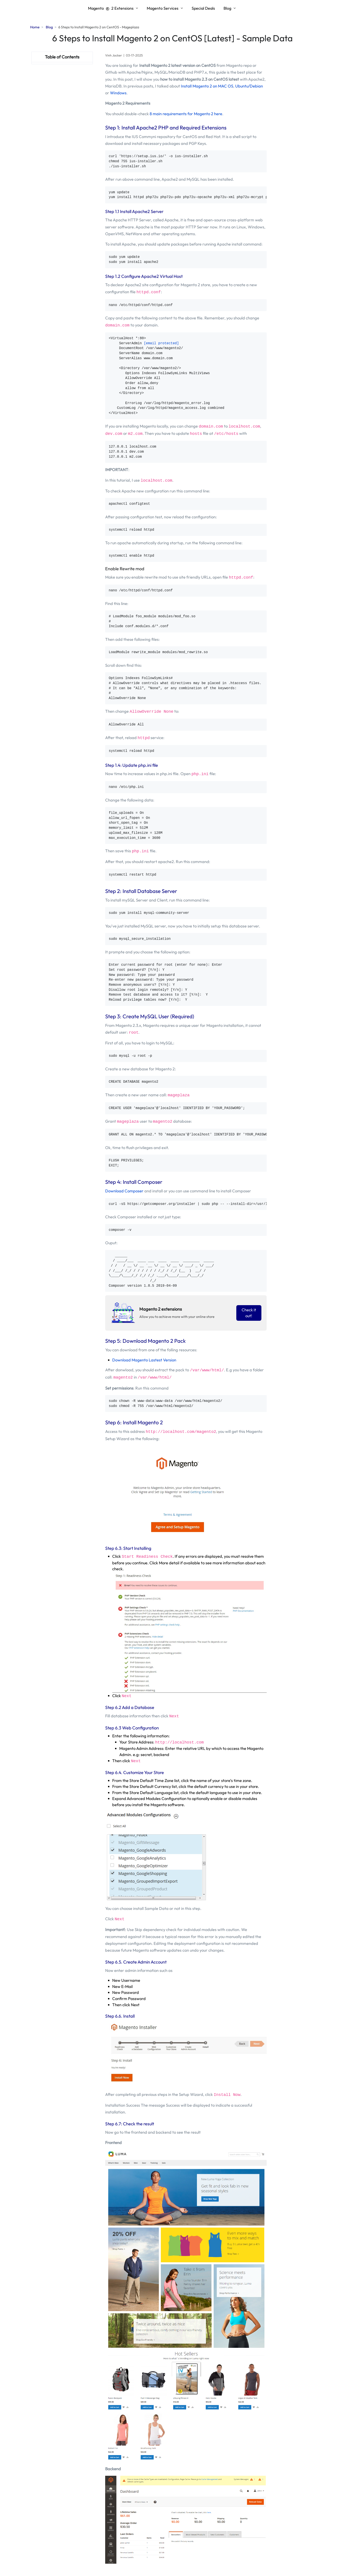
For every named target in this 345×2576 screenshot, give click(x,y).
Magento (111, 8)
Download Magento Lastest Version (144, 1360)
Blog (49, 27)
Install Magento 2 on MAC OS (207, 86)
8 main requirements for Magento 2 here (186, 113)
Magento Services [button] (162, 8)
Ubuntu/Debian (249, 86)
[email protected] (161, 343)
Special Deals (203, 8)
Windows (118, 92)
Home (35, 27)
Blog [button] (227, 8)
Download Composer (124, 1190)
